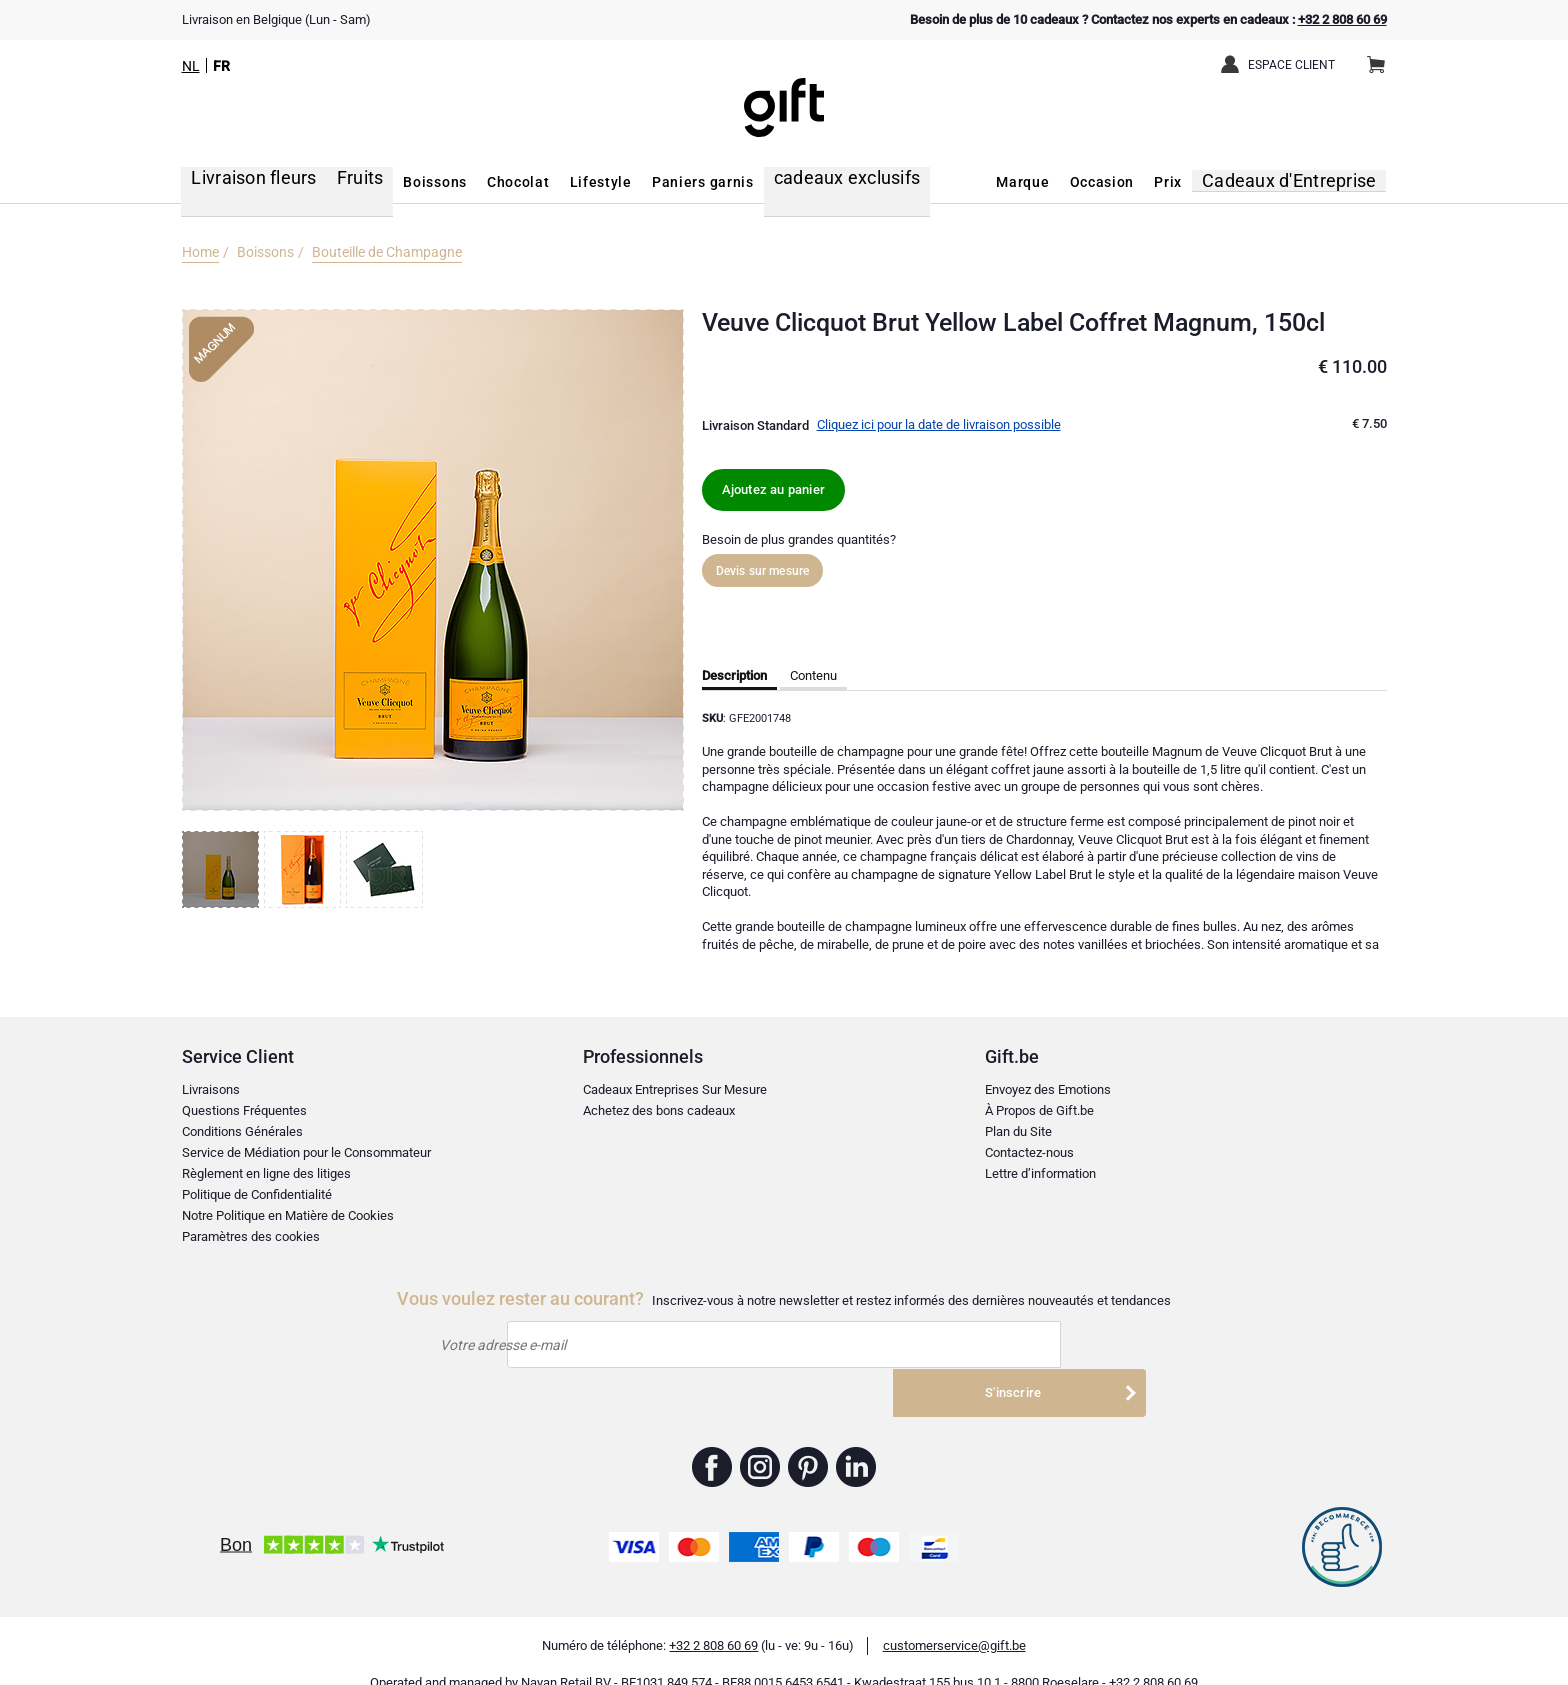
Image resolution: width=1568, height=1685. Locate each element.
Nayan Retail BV (566, 1655)
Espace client (1291, 65)
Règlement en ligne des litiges (266, 1173)
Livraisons (211, 1089)
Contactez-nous (1029, 1152)
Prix (1189, 182)
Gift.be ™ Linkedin (856, 1440)
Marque (1043, 182)
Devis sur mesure (763, 571)
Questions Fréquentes (244, 1110)
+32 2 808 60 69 (1342, 19)
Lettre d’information (1040, 1173)
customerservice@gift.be (954, 1618)
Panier (1382, 57)
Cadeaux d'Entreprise (1302, 182)
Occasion (1122, 182)
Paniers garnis (674, 182)
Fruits (334, 182)
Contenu (813, 675)
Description (734, 675)
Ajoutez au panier (773, 489)
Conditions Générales (242, 1131)
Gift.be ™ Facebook (712, 1440)
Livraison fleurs (239, 182)
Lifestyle (572, 182)
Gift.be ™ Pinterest (808, 1440)
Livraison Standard (755, 425)
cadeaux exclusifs (808, 182)
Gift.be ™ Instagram (760, 1440)
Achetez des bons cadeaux (659, 1110)
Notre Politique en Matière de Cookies (288, 1215)
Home (200, 252)
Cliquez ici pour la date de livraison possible (939, 424)
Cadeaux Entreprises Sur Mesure (675, 1089)
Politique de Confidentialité (257, 1194)
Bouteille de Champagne (387, 252)
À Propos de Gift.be (1039, 1110)
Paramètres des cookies (251, 1236)
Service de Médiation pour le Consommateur (306, 1152)
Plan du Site (1018, 1131)
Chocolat (490, 182)
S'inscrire (1031, 1345)
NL (191, 66)
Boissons (407, 182)
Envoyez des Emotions (1048, 1089)
